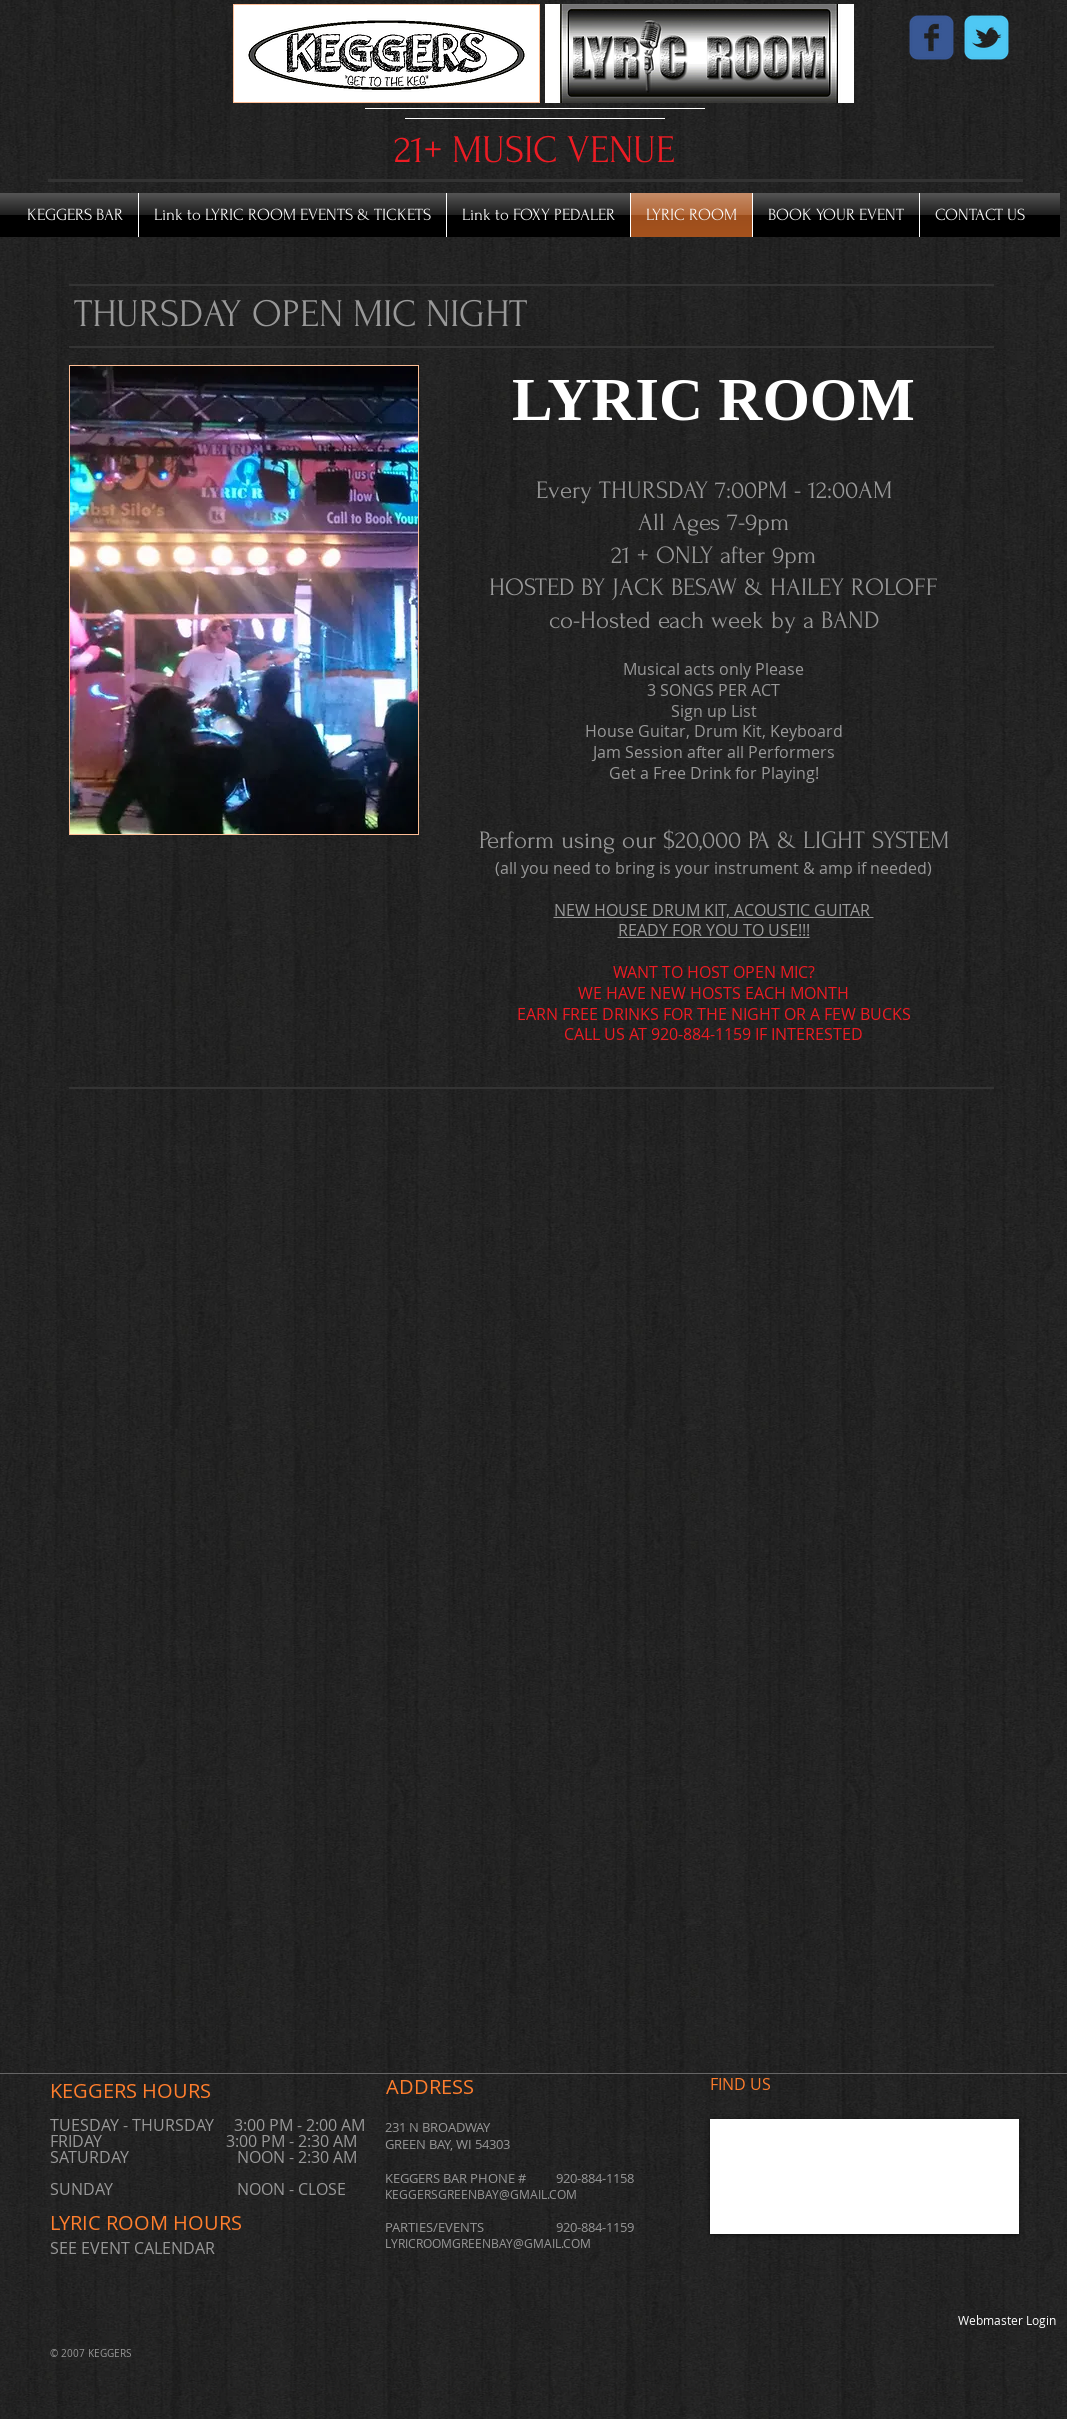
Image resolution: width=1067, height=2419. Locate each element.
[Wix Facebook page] (931, 37)
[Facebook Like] (952, 65)
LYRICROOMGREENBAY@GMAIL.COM (488, 2243)
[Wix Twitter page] (986, 37)
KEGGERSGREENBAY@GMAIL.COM (481, 2194)
